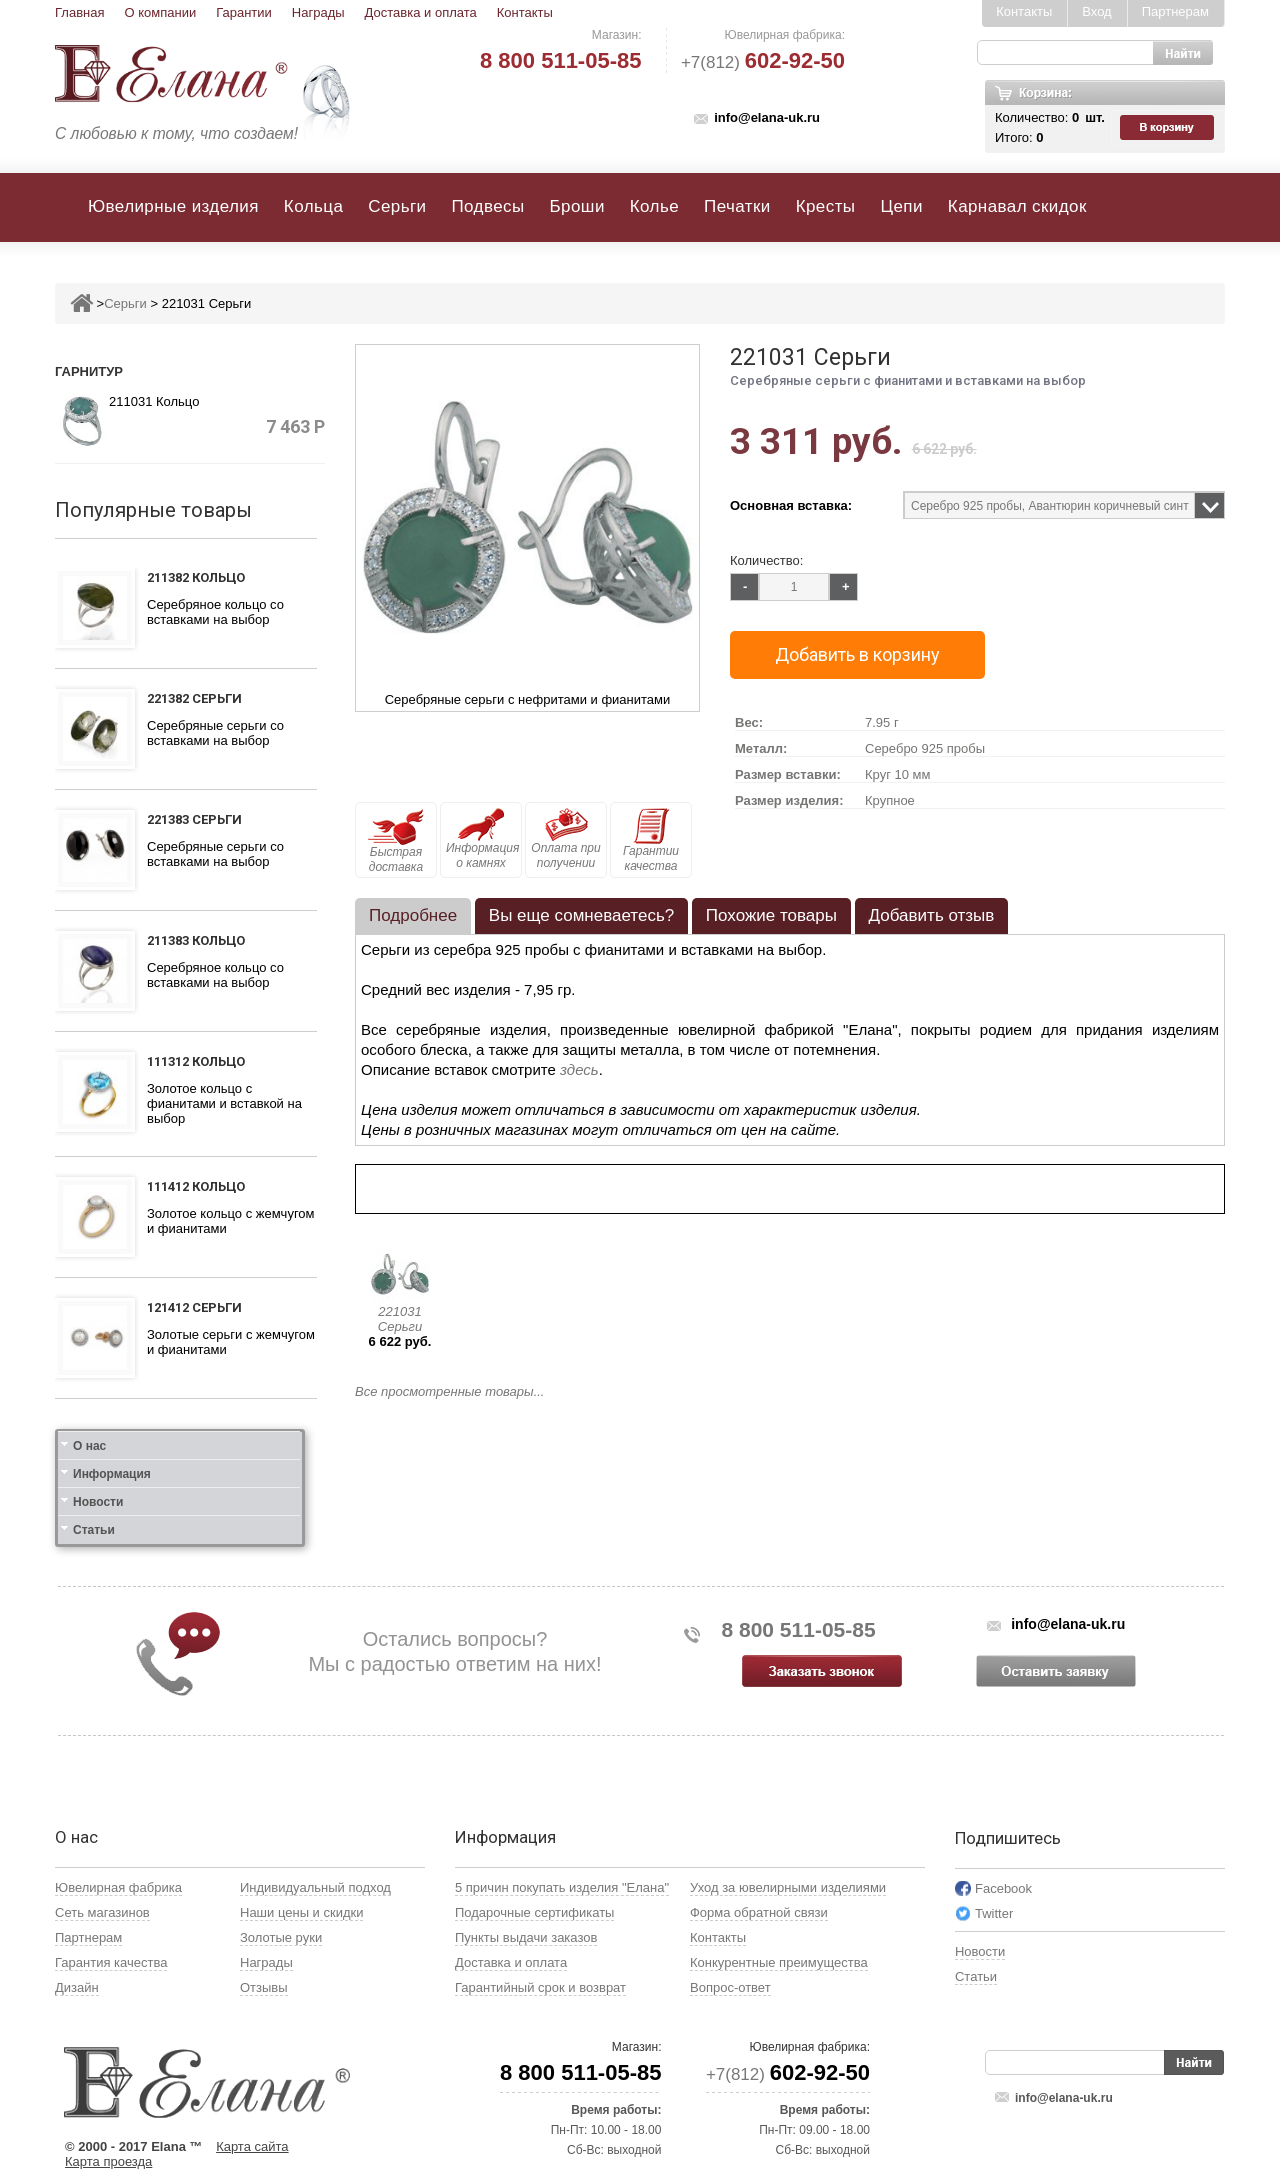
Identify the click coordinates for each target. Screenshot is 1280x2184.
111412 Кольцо (196, 1186)
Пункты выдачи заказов (526, 1937)
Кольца (313, 206)
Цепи (901, 206)
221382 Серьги (194, 698)
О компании (160, 12)
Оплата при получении (565, 839)
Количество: (766, 560)
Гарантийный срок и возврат (540, 1987)
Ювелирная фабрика (118, 1887)
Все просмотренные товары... (449, 1391)
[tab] (413, 916)
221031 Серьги (400, 1319)
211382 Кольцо (196, 577)
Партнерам (1175, 11)
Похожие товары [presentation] (771, 915)
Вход (1096, 11)
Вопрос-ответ (730, 1987)
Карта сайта (252, 2146)
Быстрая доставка (396, 841)
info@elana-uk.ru (767, 117)
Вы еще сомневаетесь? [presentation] (581, 915)
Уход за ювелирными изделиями (788, 1887)
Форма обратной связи (759, 1912)
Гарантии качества (651, 840)
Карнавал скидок (1017, 206)
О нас (89, 1446)
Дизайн (77, 1987)
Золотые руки (281, 1937)
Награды (318, 12)
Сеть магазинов (102, 1912)
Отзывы (264, 1987)
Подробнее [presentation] (413, 915)
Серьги (397, 206)
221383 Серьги (194, 819)
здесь (579, 1069)
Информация (112, 1474)
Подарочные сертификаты (534, 1912)
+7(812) (763, 62)
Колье (654, 206)
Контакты (525, 12)
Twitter (994, 1913)
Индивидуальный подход (315, 1887)
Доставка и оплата (421, 12)
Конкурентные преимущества (779, 1962)
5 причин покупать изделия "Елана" (562, 1887)
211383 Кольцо (196, 940)
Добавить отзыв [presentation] (932, 915)
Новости (98, 1502)
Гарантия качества (111, 1962)
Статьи (94, 1530)
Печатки (737, 206)
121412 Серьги (194, 1307)
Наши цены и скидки (301, 1912)
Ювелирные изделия (173, 206)
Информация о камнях (482, 839)
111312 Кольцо (196, 1061)
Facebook (1003, 1888)
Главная (79, 12)
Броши (577, 206)
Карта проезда (108, 2161)
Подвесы (487, 206)
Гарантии (244, 12)
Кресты (826, 206)
